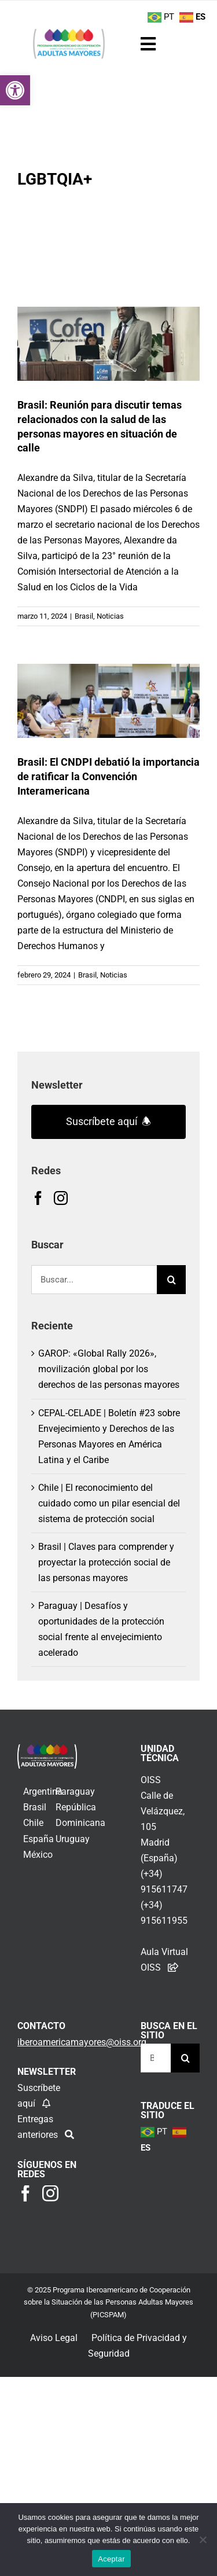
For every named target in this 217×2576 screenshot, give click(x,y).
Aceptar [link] (111, 2559)
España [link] (38, 1838)
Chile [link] (33, 1822)
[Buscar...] (94, 1279)
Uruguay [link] (73, 1838)
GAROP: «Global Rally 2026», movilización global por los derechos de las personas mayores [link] (108, 1369)
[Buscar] (171, 1279)
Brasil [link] (84, 616)
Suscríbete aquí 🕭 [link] (108, 1121)
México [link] (38, 1854)
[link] (15, 90)
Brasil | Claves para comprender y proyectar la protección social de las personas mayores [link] (106, 1562)
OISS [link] (151, 1779)
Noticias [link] (110, 616)
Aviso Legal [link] (54, 2337)
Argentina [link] (42, 1791)
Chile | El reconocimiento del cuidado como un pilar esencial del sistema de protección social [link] (109, 1503)
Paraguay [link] (75, 1791)
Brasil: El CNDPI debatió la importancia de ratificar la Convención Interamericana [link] (108, 776)
